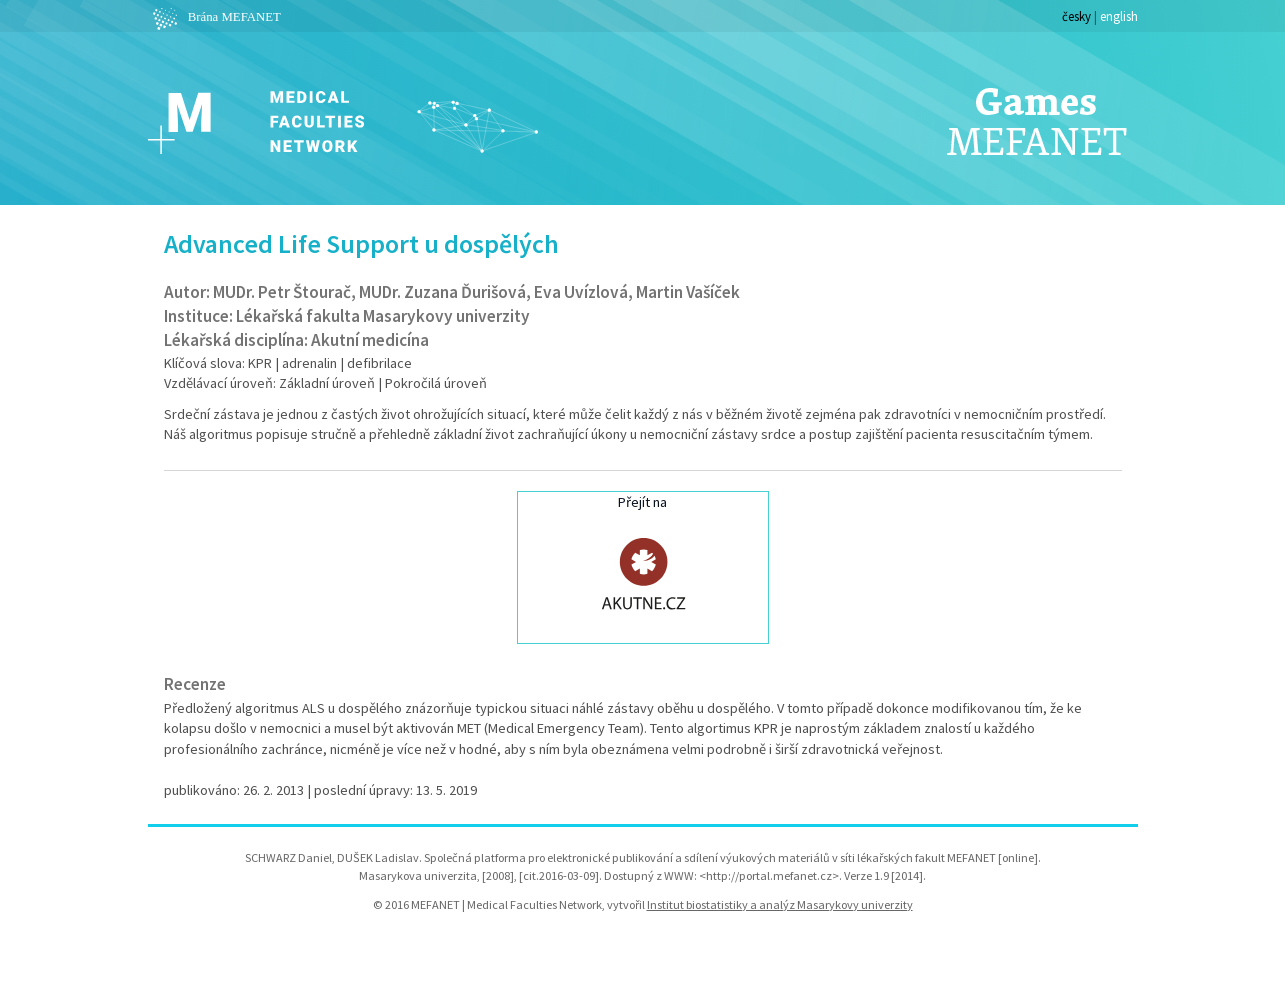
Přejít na (643, 565)
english (1119, 16)
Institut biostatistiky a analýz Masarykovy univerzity (780, 904)
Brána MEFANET (214, 17)
